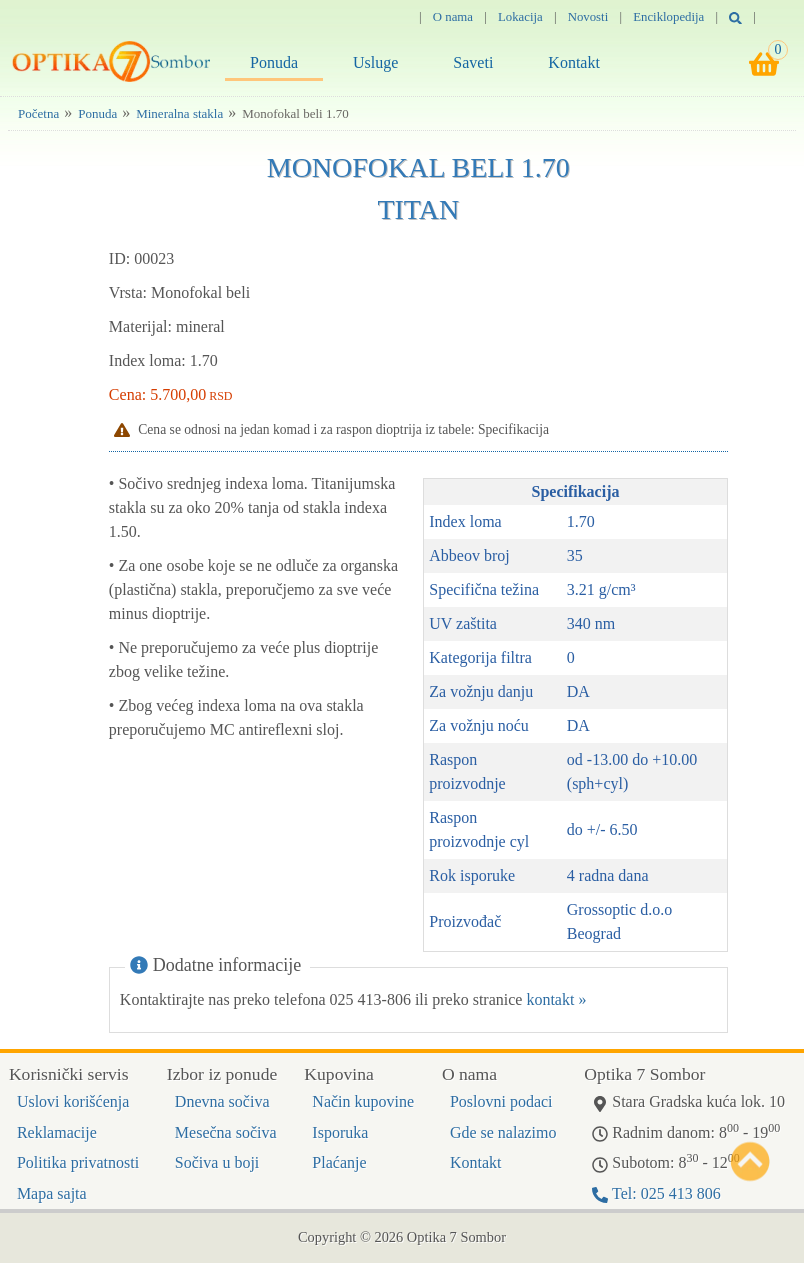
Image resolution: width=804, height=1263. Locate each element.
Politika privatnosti (78, 1162)
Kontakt (574, 62)
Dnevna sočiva (222, 1101)
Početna (38, 113)
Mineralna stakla (179, 113)
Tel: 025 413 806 (656, 1193)
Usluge (375, 62)
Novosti (588, 17)
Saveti (473, 62)
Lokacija (520, 17)
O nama (453, 17)
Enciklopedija (668, 17)
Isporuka (340, 1132)
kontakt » (556, 999)
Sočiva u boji (217, 1162)
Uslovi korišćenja (73, 1101)
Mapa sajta (52, 1193)
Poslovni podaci (501, 1101)
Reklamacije (57, 1132)
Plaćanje (339, 1162)
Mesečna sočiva (226, 1132)
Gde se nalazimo (503, 1132)
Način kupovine (363, 1101)
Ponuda (274, 62)
